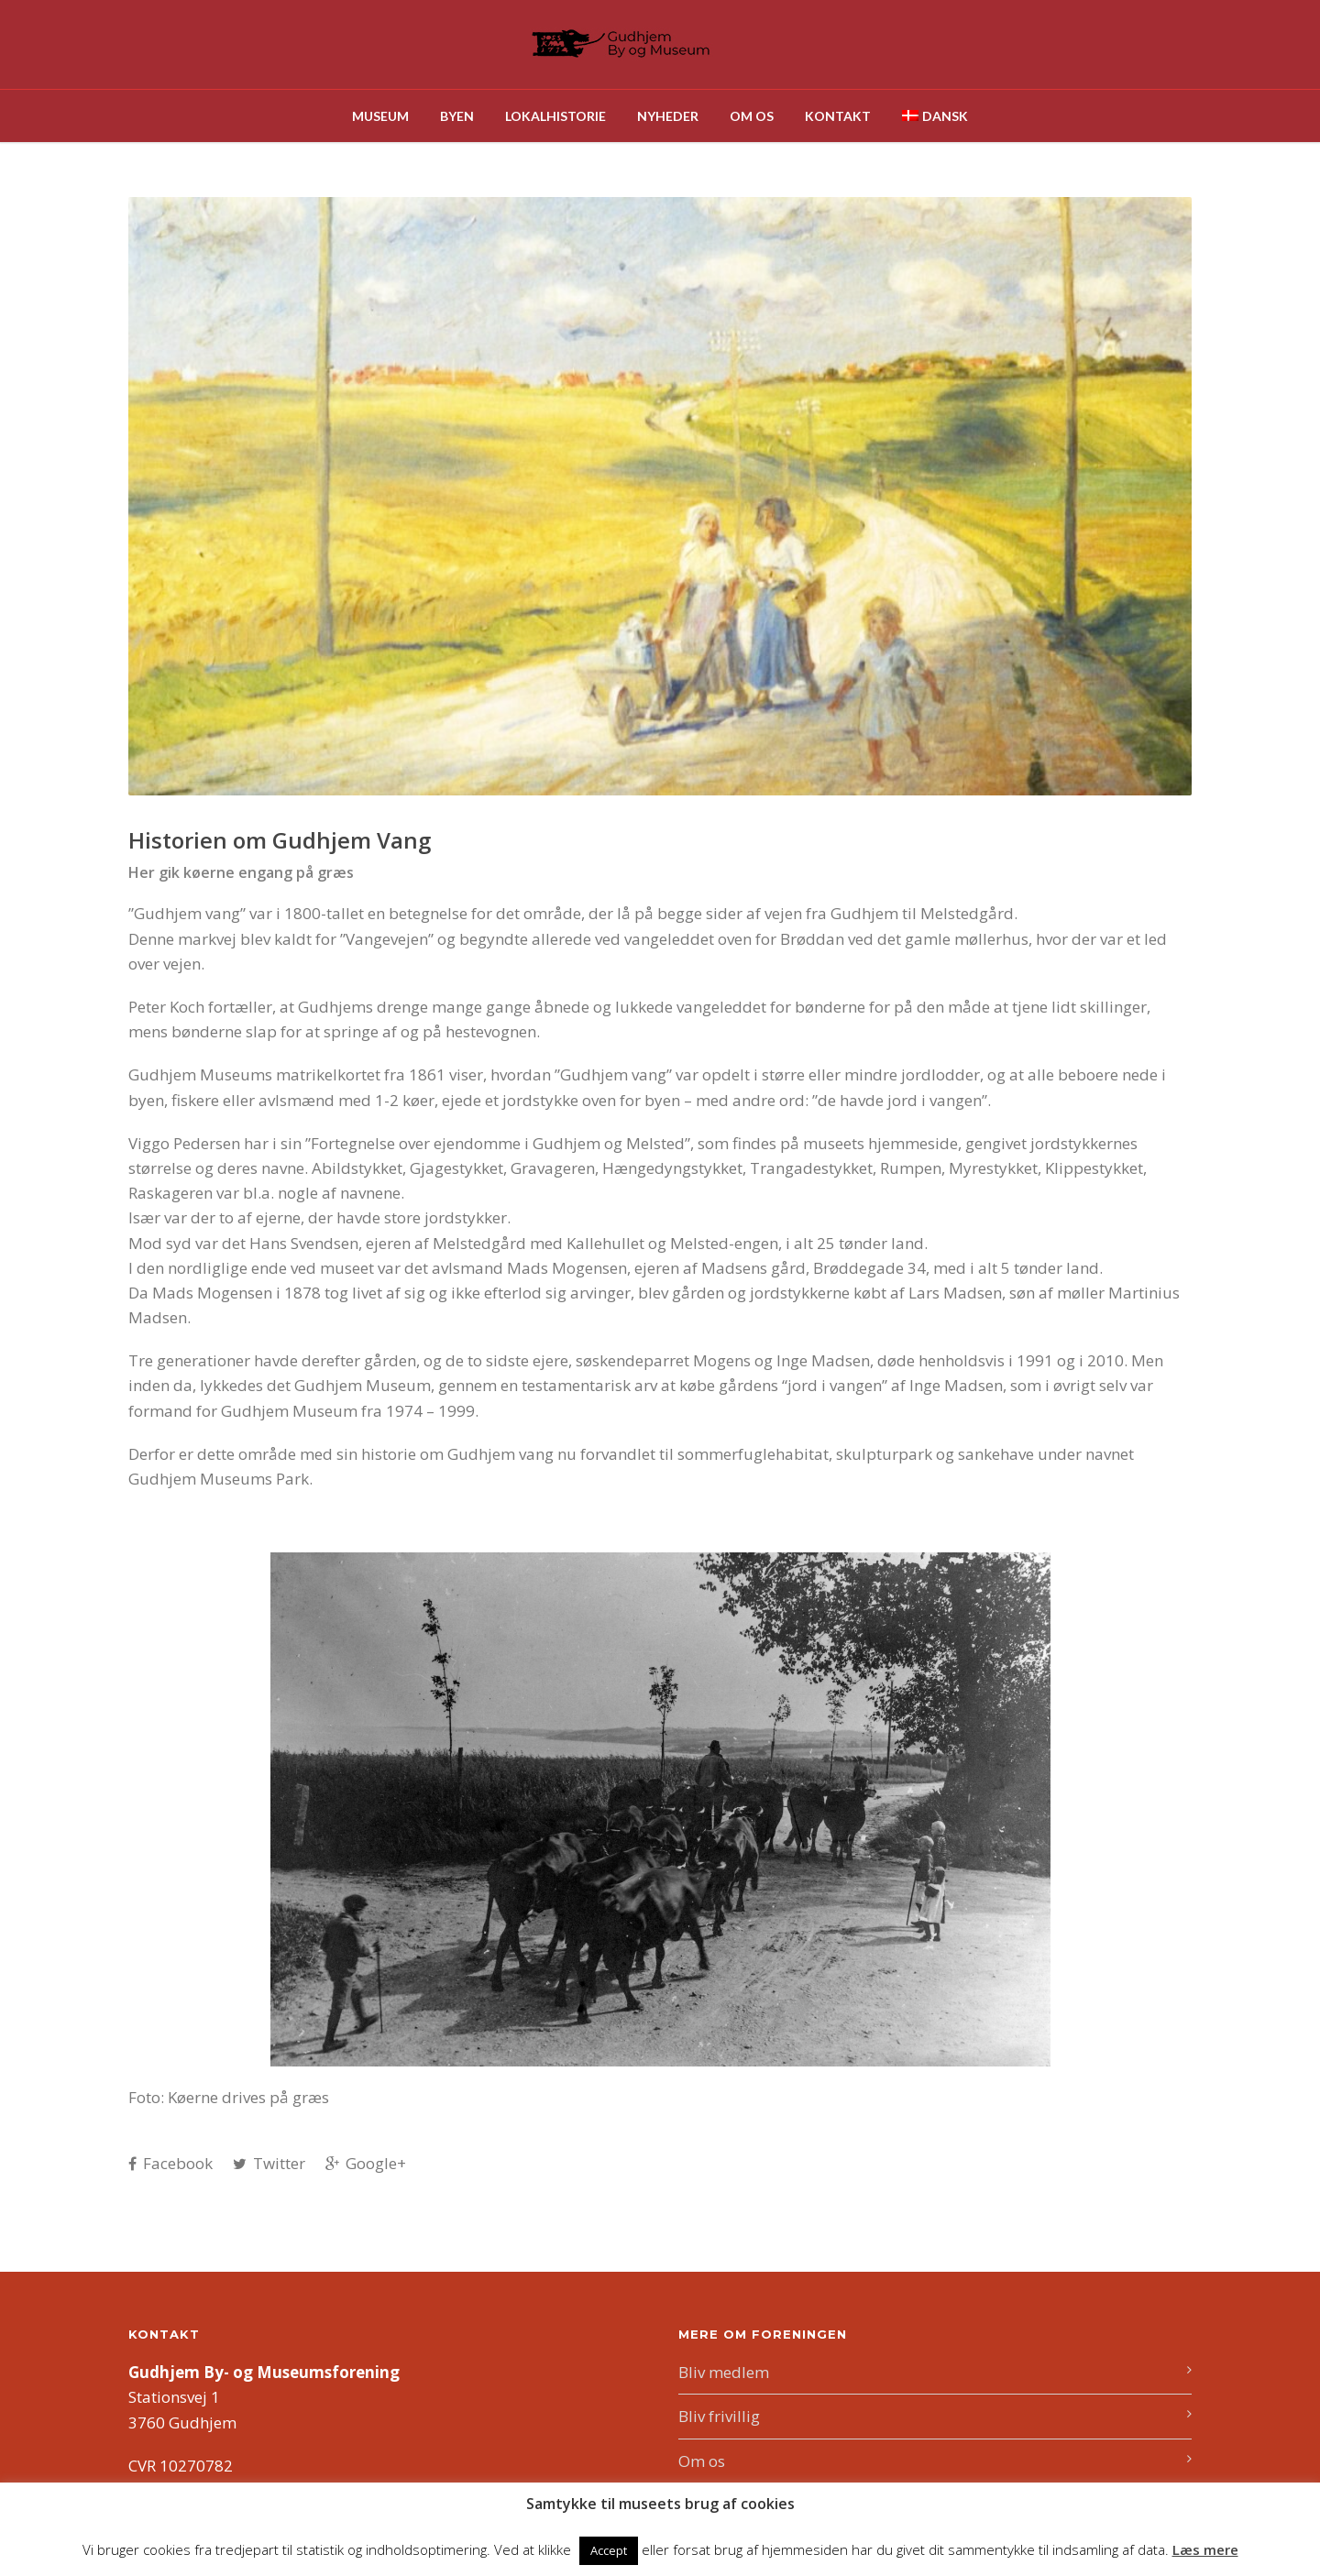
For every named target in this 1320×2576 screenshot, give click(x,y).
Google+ (365, 2163)
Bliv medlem (723, 2372)
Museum (380, 116)
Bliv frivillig (719, 2416)
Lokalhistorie (555, 116)
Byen (457, 116)
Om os (752, 116)
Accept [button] (608, 2550)
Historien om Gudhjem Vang (279, 840)
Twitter (269, 2163)
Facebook (170, 2163)
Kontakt (838, 116)
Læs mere (1205, 2549)
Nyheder (667, 116)
